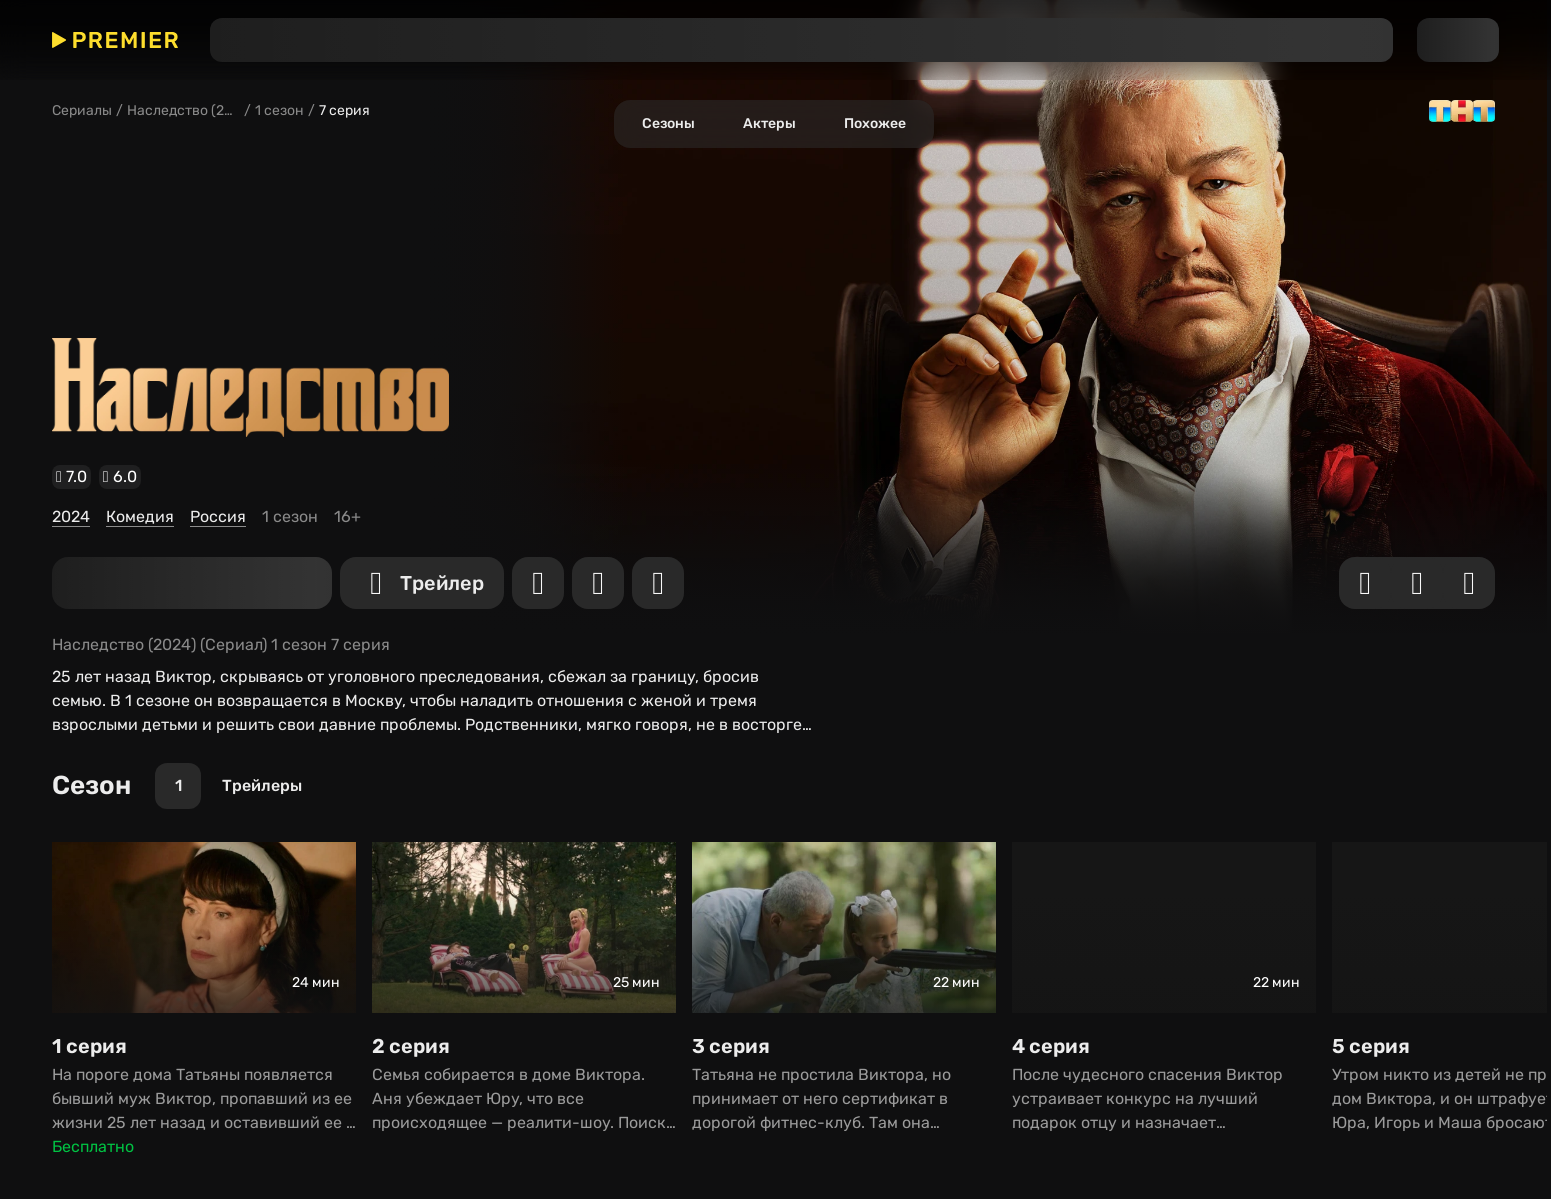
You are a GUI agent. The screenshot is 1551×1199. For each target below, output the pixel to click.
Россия (31, 444)
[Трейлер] (42, 500)
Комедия (37, 426)
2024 (24, 408)
